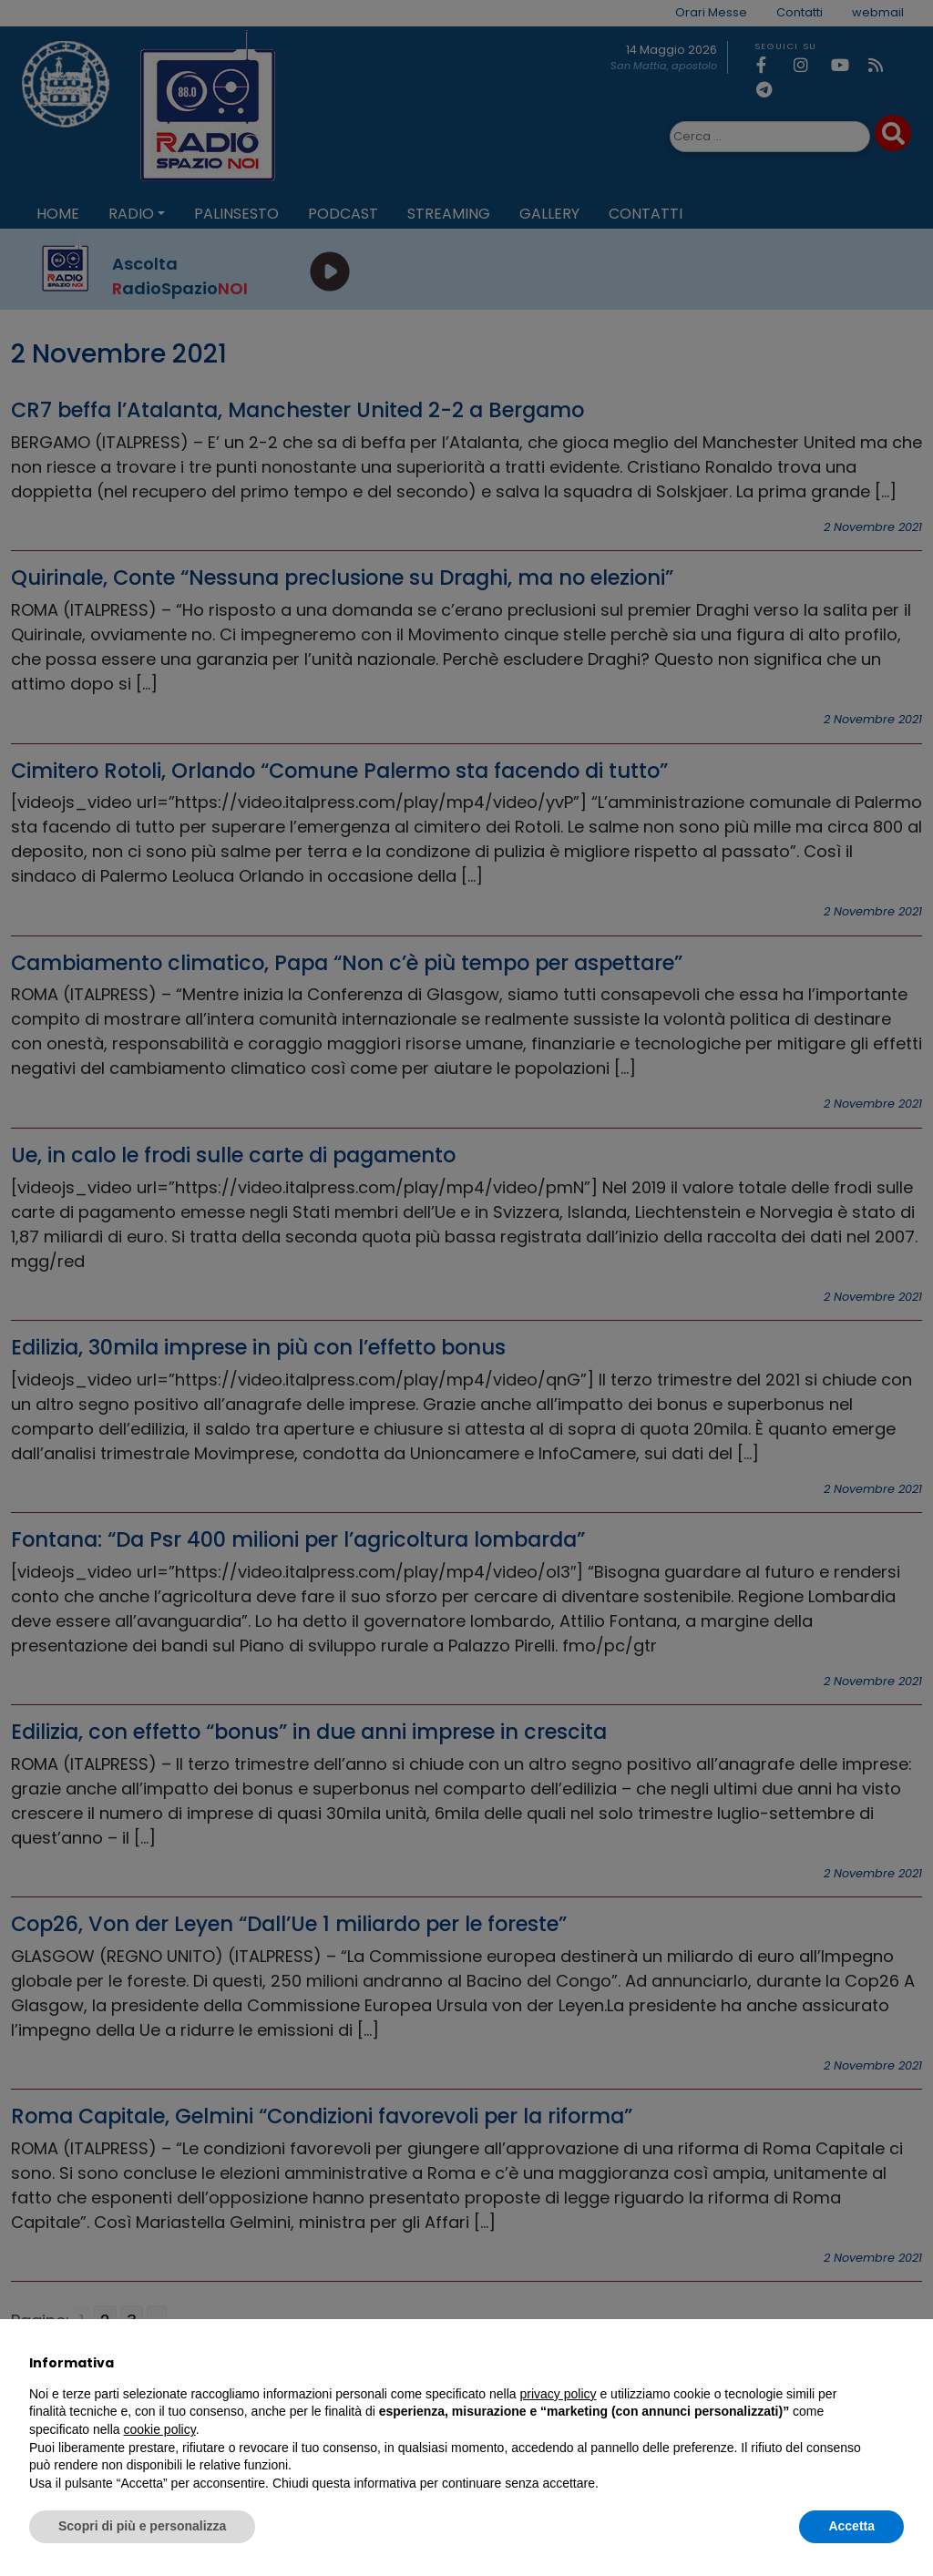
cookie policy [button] (160, 2429)
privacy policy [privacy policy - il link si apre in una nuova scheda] (558, 2394)
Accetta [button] (851, 2526)
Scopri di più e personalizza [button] (142, 2526)
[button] (894, 2362)
